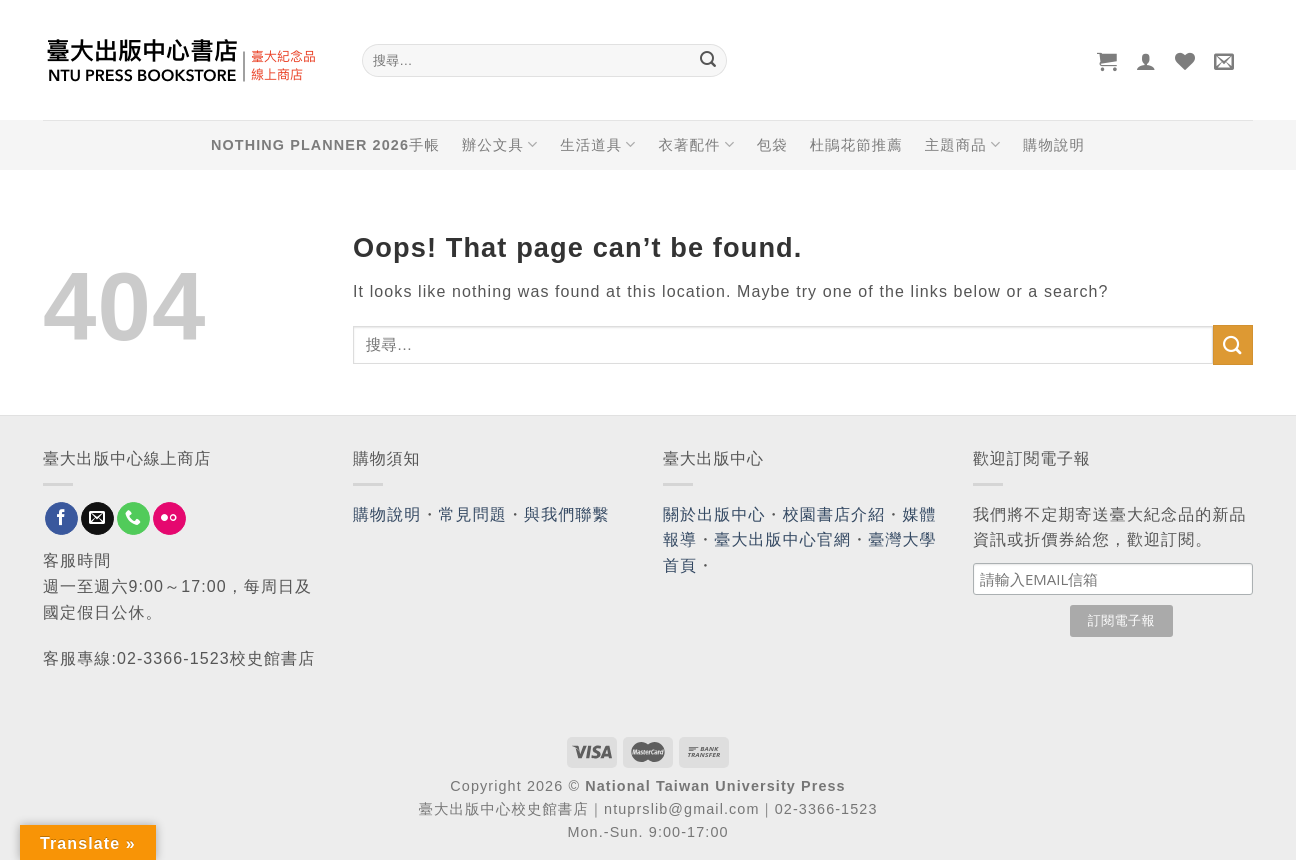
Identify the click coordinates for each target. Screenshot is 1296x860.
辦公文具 (500, 144)
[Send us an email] (97, 519)
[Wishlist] (1185, 61)
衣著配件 (697, 144)
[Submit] (708, 61)
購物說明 (1054, 145)
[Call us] (133, 519)
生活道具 (598, 144)
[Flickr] (169, 519)
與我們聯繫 (567, 514)
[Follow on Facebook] (61, 519)
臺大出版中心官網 (782, 539)
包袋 (772, 145)
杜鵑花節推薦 (856, 145)
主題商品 (963, 144)
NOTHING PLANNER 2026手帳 (325, 145)
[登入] (1146, 61)
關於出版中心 (714, 514)
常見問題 (473, 514)
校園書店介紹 (834, 514)
